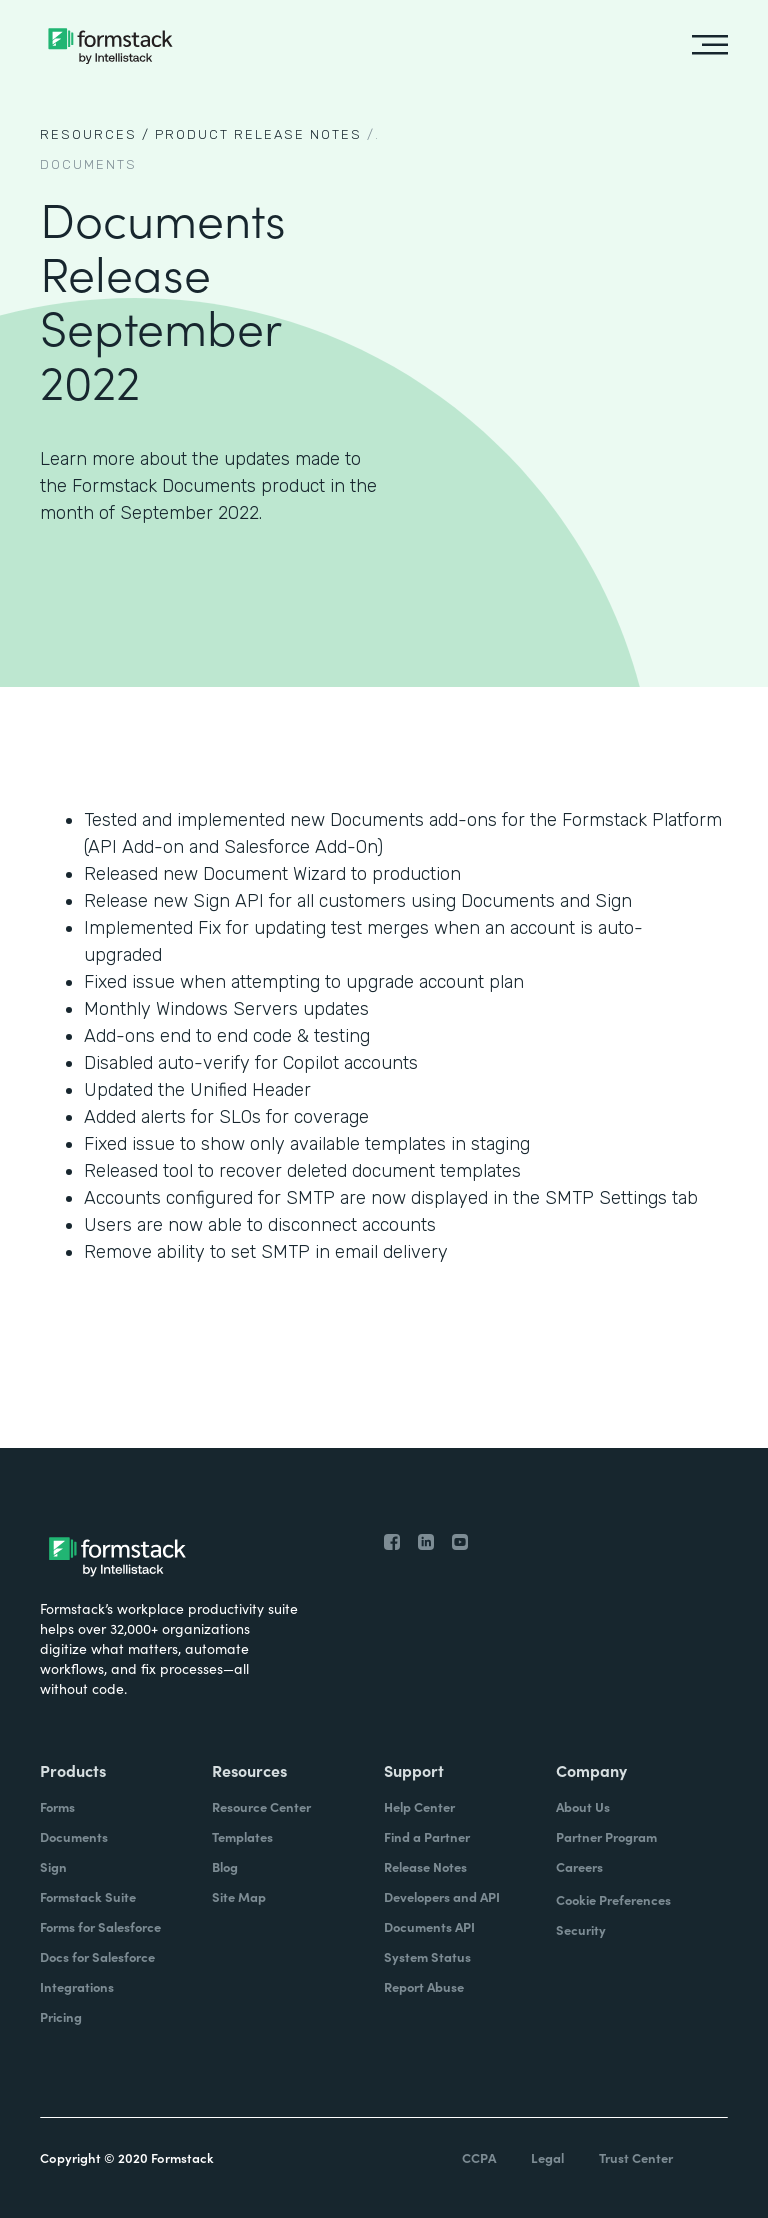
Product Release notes (258, 134)
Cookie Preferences (613, 1899)
